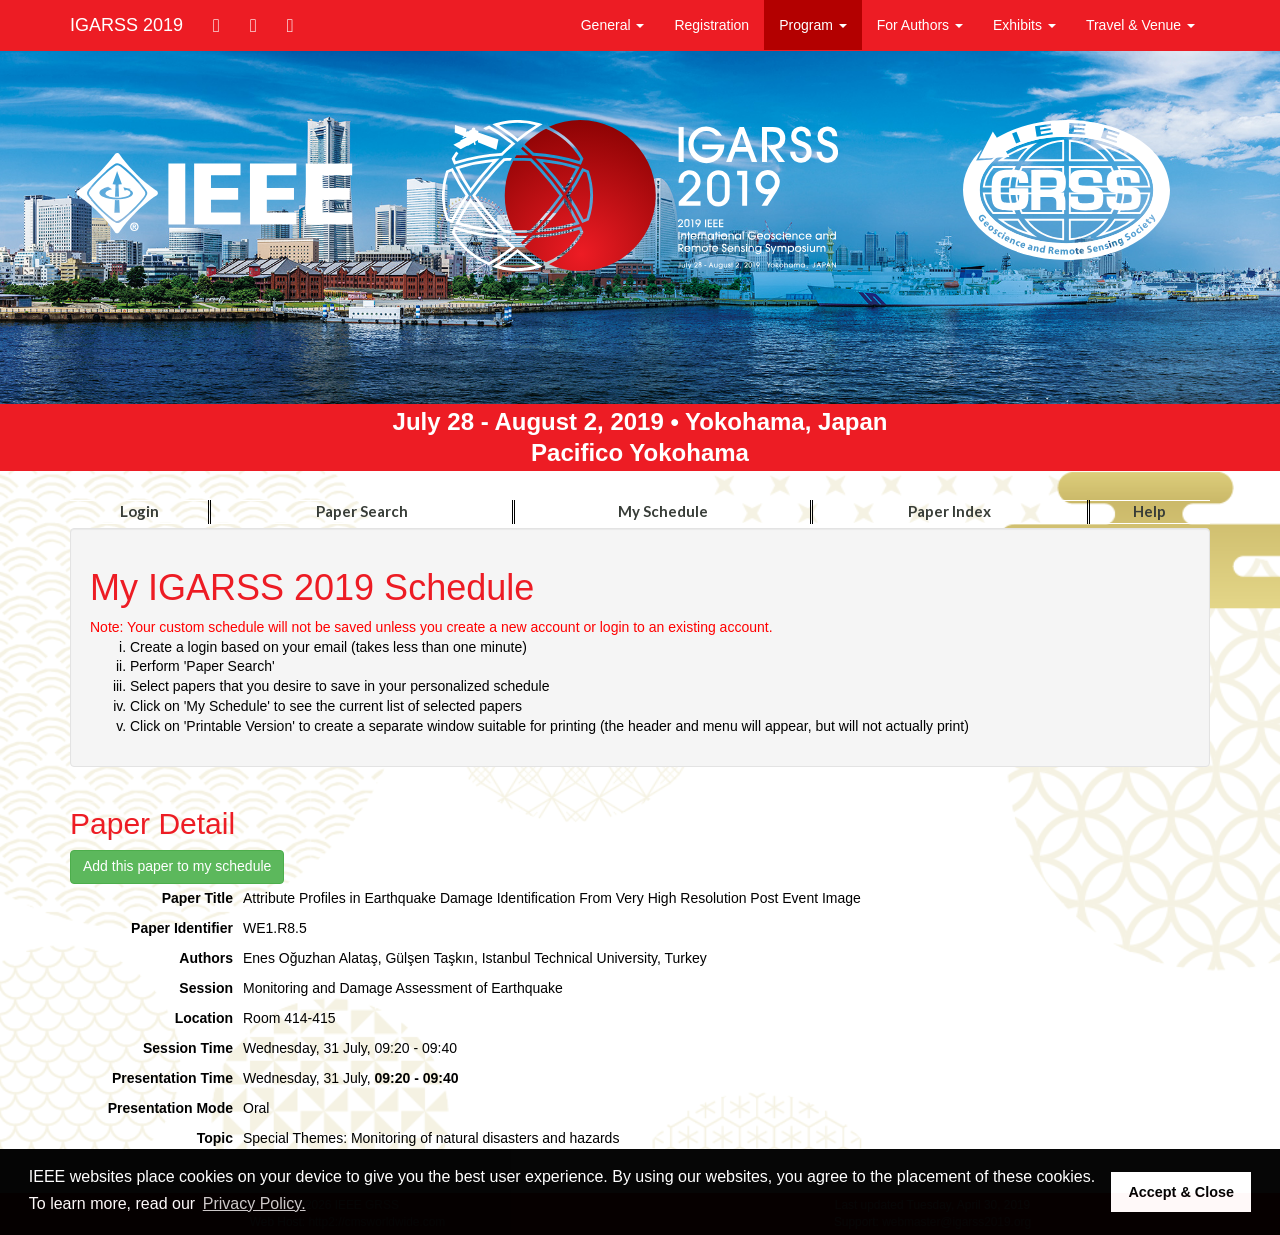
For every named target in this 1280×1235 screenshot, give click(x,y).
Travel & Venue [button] (1140, 25)
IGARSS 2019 (126, 25)
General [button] (613, 25)
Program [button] (813, 25)
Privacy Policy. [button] (254, 1203)
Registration (711, 25)
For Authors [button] (920, 25)
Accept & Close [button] (1181, 1192)
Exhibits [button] (1024, 25)
